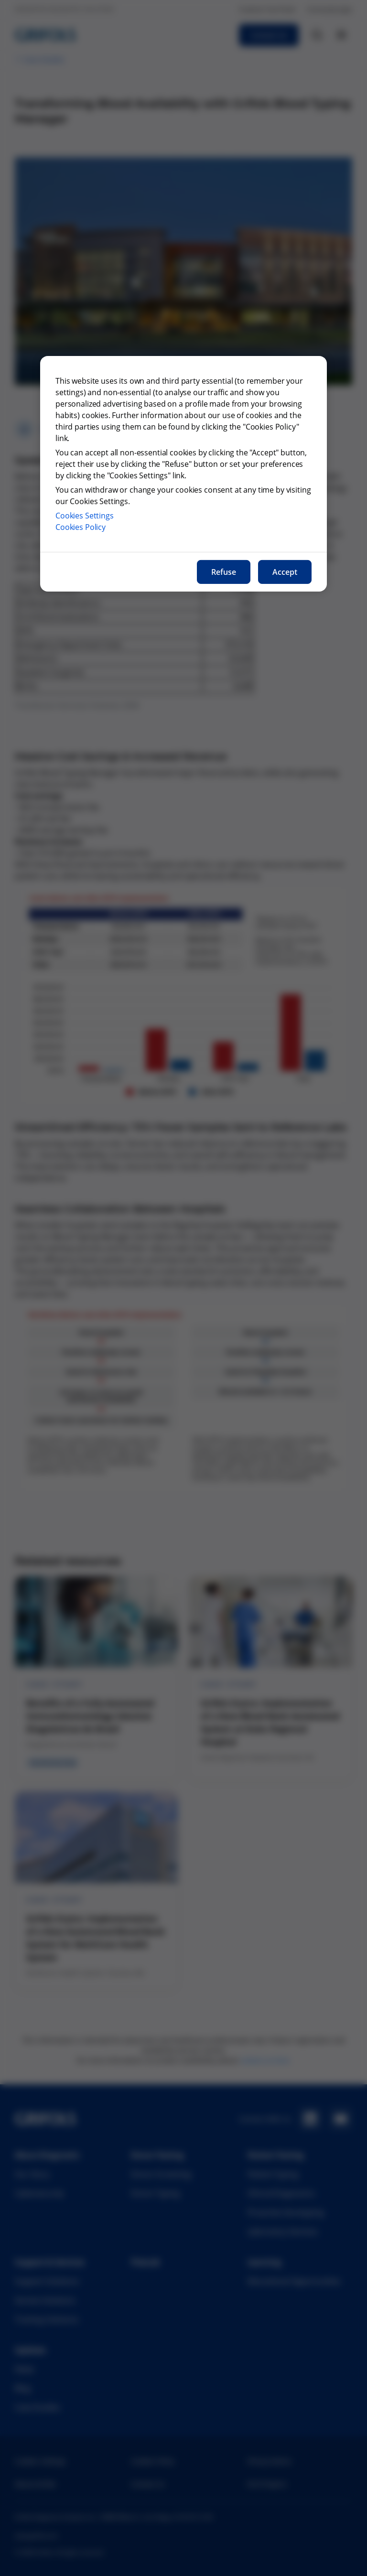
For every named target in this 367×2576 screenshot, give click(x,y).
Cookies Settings (84, 515)
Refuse (223, 572)
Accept (284, 572)
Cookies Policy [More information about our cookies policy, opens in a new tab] (80, 527)
